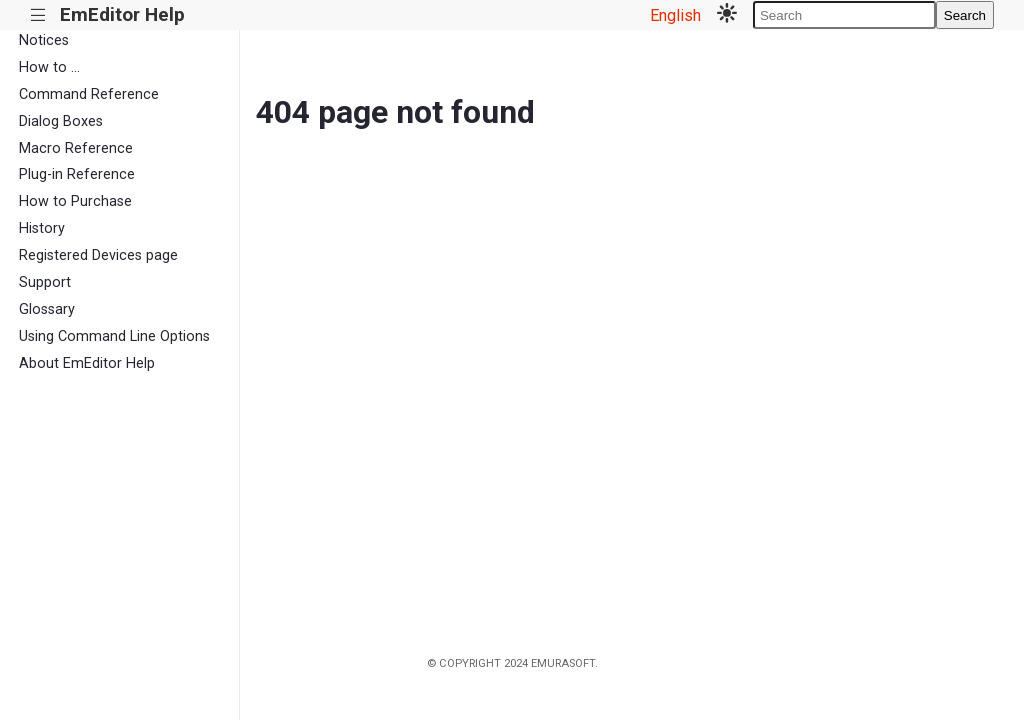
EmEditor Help (122, 14)
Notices (44, 40)
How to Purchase (75, 201)
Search (965, 15)
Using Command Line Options (114, 336)
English (675, 15)
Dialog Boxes (61, 121)
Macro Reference (76, 148)
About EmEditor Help (87, 363)
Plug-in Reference (77, 174)
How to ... (49, 67)
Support (45, 282)
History (42, 228)
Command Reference (89, 94)
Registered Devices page (98, 255)
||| (38, 15)
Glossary (47, 309)
